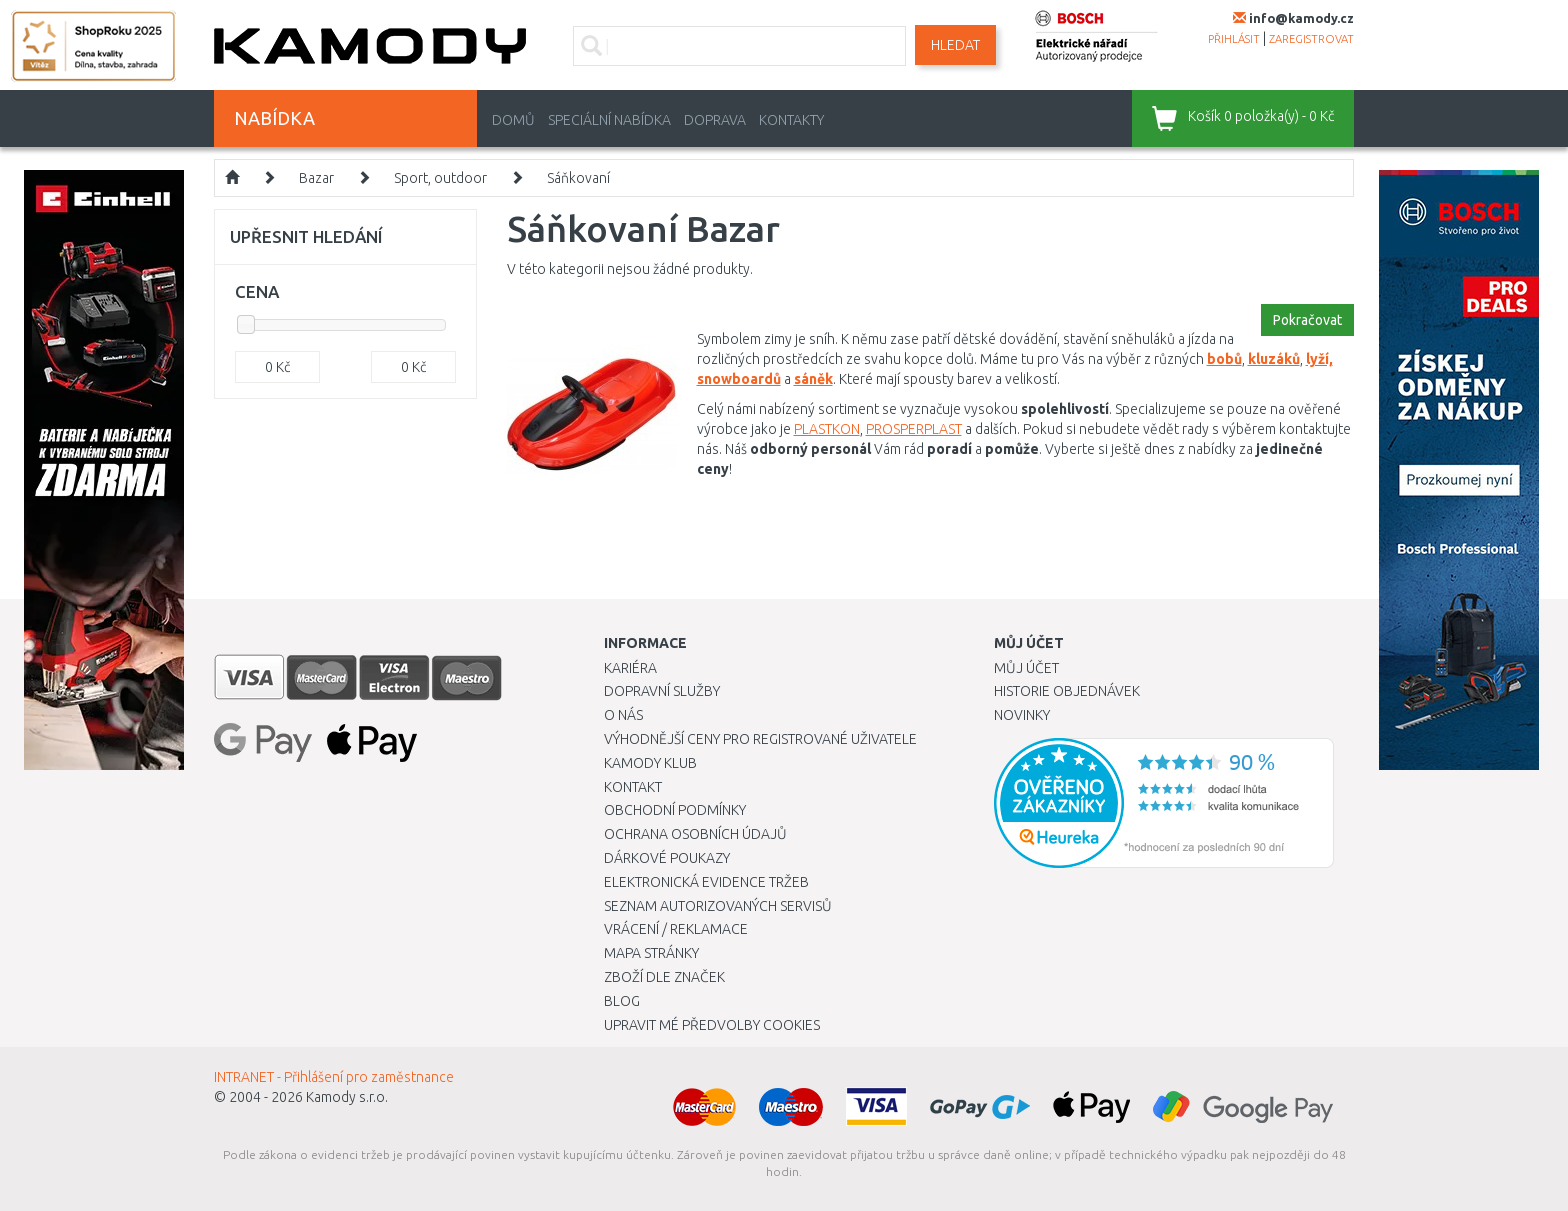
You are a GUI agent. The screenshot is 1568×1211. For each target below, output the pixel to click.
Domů (513, 120)
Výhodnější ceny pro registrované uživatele (760, 739)
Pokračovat (1307, 320)
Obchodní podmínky (675, 810)
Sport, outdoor (440, 178)
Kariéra (630, 668)
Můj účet (1026, 668)
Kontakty (791, 120)
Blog (622, 1001)
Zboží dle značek (664, 977)
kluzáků (1274, 359)
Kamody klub (650, 763)
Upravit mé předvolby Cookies (712, 1025)
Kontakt (633, 787)
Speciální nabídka (609, 120)
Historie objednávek (1067, 691)
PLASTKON (827, 429)
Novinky (1022, 715)
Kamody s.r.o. (347, 1097)
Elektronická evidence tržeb (706, 882)
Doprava (715, 120)
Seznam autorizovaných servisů (718, 906)
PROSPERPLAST (914, 429)
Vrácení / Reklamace (676, 929)
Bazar (316, 178)
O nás (623, 715)
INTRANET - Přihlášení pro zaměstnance (334, 1077)
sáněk (813, 379)
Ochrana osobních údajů (695, 834)
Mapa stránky (651, 953)
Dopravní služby (662, 691)
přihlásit (1234, 39)
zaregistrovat (1311, 39)
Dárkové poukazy (667, 858)
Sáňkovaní (578, 178)
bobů (1224, 359)
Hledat (955, 45)
